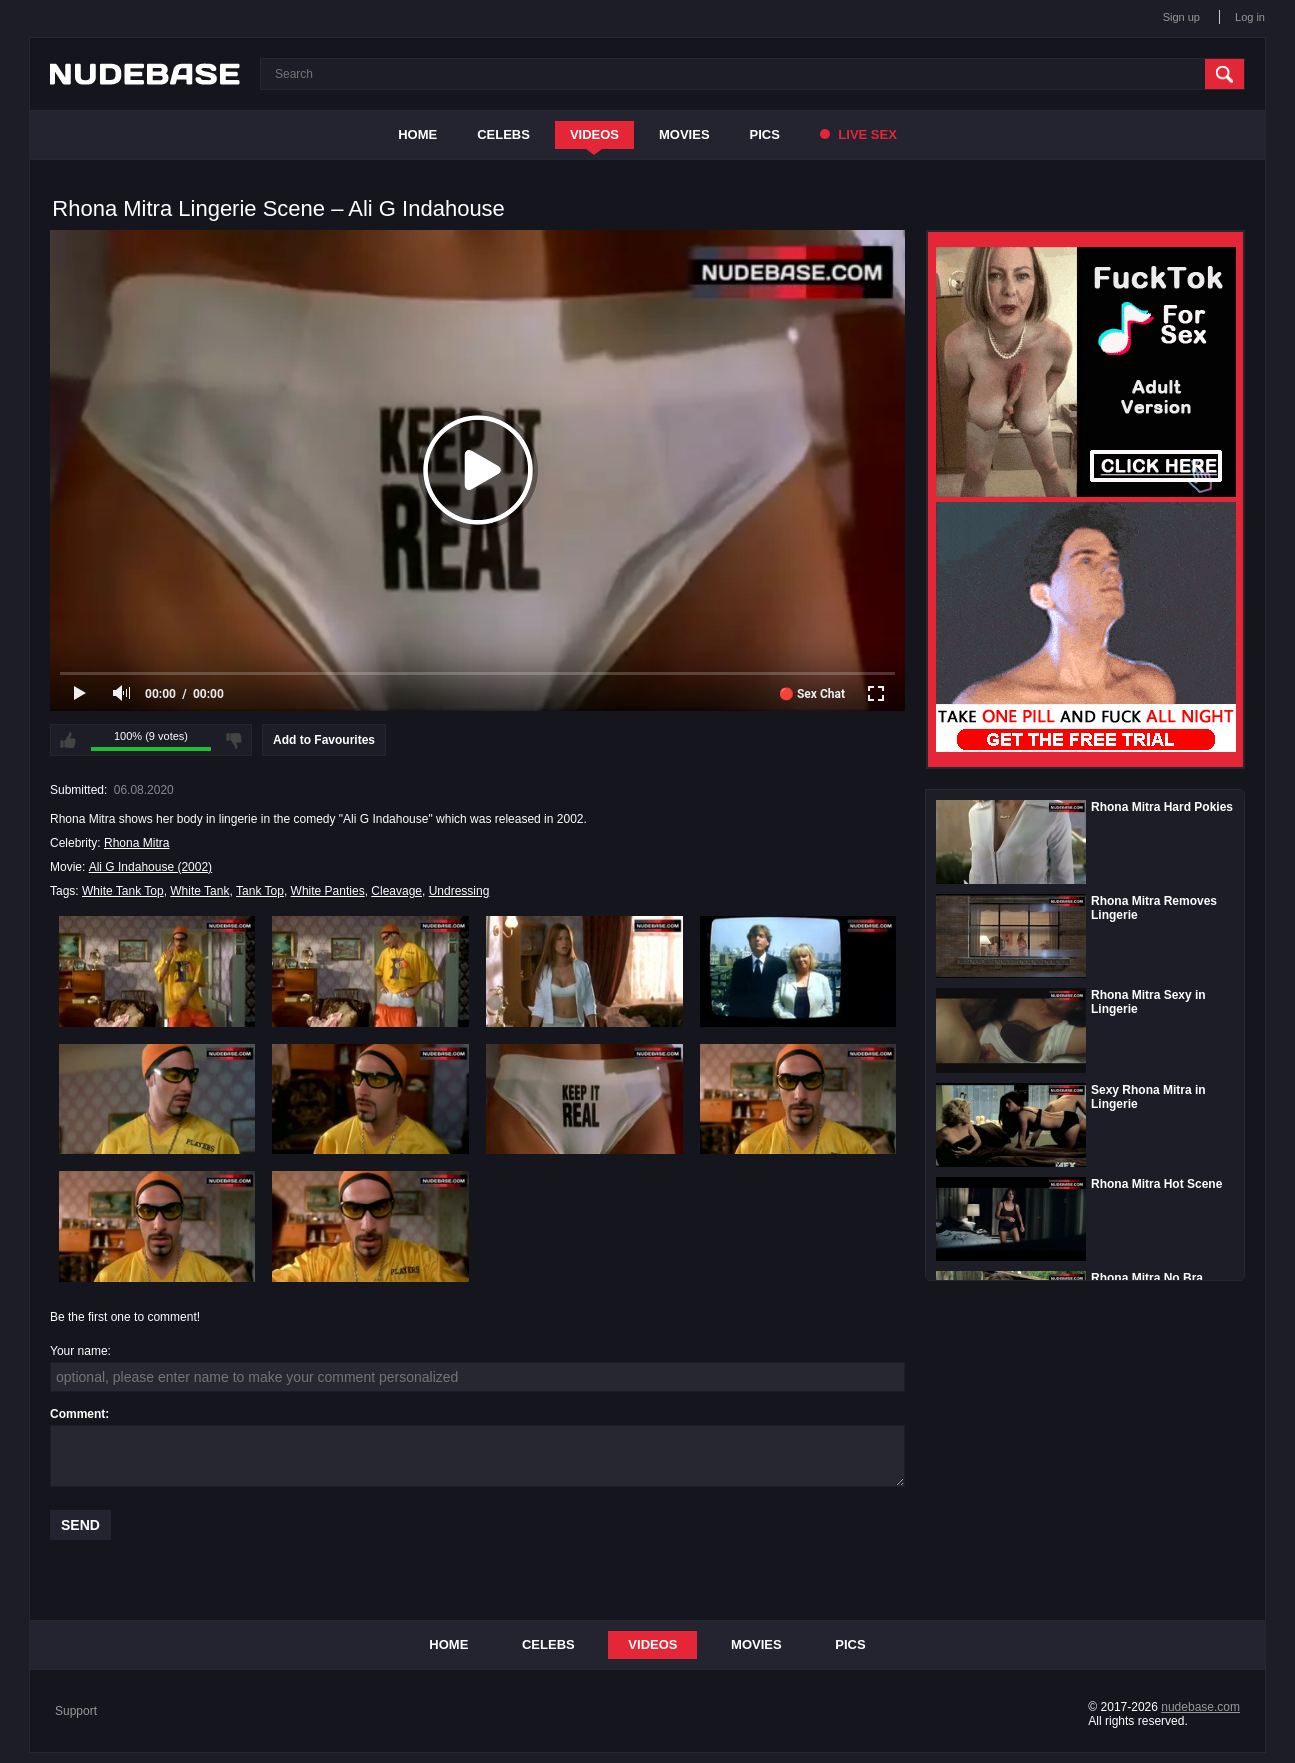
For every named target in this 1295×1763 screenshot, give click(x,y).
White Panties (328, 891)
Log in (1250, 17)
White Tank (199, 891)
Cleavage (396, 891)
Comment (77, 1414)
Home (417, 134)
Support (76, 1711)
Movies (684, 134)
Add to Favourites (324, 740)
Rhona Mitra (136, 843)
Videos (594, 134)
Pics (765, 134)
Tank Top (260, 891)
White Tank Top (123, 891)
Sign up (1181, 17)
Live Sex (858, 134)
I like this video (68, 740)
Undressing (459, 891)
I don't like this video (234, 740)
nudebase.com (1200, 1707)
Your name (79, 1351)
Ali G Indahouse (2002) (150, 867)
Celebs (503, 134)
